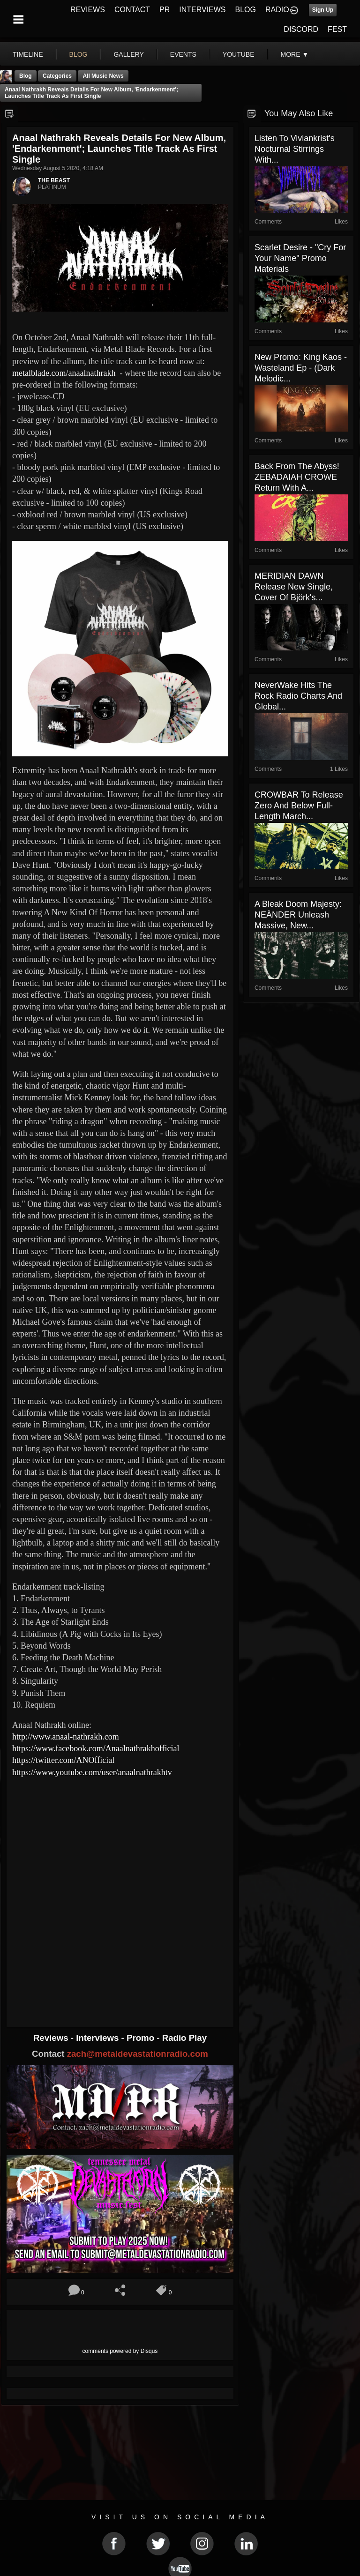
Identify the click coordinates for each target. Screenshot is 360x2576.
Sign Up (322, 10)
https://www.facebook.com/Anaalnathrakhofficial (95, 1748)
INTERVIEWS (202, 10)
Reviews (52, 2038)
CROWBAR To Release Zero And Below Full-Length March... (299, 805)
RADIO (277, 10)
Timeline (28, 54)
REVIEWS (87, 10)
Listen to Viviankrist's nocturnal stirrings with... (295, 149)
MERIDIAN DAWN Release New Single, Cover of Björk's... (294, 586)
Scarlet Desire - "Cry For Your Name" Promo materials (300, 258)
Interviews (98, 2038)
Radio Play (184, 2038)
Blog (25, 76)
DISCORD (301, 29)
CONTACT (132, 10)
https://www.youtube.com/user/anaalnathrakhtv (92, 1772)
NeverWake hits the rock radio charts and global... (298, 695)
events (183, 54)
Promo (142, 2038)
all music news (102, 76)
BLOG (245, 10)
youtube (239, 54)
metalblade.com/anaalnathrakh (63, 373)
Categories (57, 76)
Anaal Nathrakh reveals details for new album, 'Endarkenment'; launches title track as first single (91, 92)
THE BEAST (54, 180)
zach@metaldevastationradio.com (137, 2054)
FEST (337, 29)
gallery (128, 54)
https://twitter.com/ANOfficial (63, 1760)
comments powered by (120, 2351)
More (295, 54)
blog (78, 54)
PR (164, 10)
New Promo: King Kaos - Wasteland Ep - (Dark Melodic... (301, 367)
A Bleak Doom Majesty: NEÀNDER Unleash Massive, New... (298, 914)
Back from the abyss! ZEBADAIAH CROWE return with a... (297, 477)
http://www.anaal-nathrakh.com (65, 1736)
